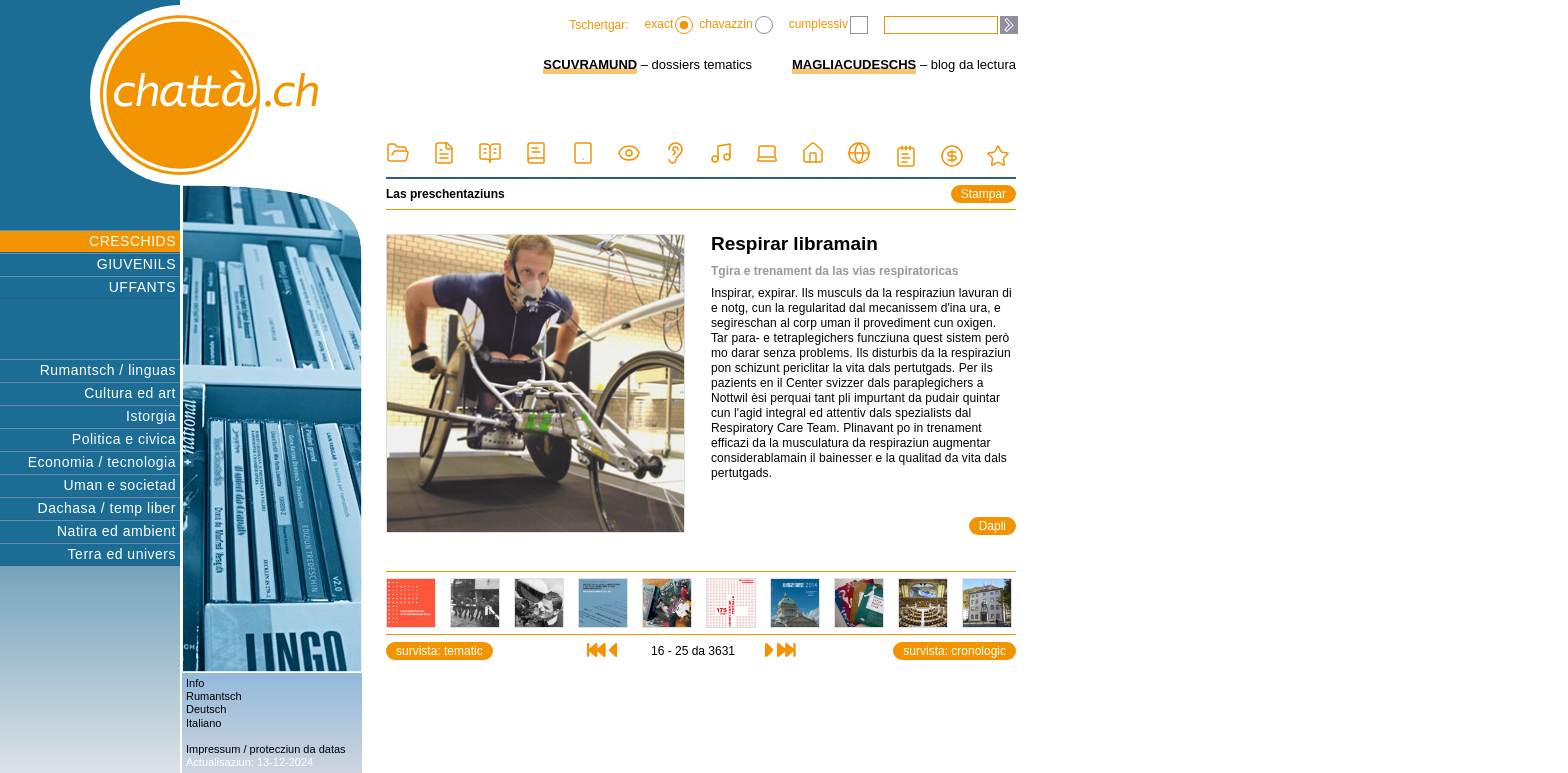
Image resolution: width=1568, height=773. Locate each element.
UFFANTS (142, 287)
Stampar (983, 194)
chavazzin (735, 25)
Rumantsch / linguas (108, 370)
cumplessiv (828, 25)
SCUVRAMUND (590, 64)
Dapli (992, 526)
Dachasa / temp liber (107, 508)
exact (669, 25)
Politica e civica (124, 439)
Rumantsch (214, 696)
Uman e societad (119, 485)
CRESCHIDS (132, 241)
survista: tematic (439, 651)
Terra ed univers (122, 554)
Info (195, 683)
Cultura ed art (130, 393)
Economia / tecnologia (102, 462)
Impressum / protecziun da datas (266, 749)
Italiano (203, 723)
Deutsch (206, 709)
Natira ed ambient (116, 531)
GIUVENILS (136, 264)
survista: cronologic (954, 651)
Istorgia (151, 416)
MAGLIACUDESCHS (854, 64)
